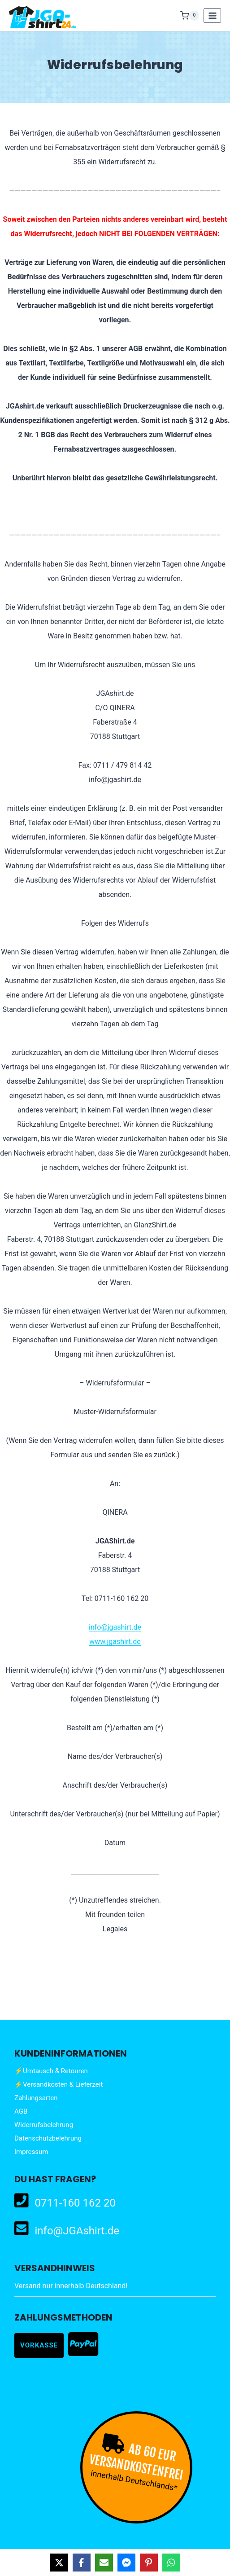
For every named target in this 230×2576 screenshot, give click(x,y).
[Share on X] (59, 2563)
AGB (20, 2111)
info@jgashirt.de (115, 1627)
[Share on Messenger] (126, 2563)
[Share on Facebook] (82, 2563)
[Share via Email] (104, 2563)
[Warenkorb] (189, 16)
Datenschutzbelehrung (48, 2138)
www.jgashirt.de (115, 1641)
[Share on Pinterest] (149, 2563)
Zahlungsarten (36, 2098)
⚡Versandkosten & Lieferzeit (58, 2084)
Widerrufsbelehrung (43, 2125)
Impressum (31, 2152)
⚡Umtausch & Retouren (51, 2071)
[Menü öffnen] (212, 15)
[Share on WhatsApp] (171, 2563)
